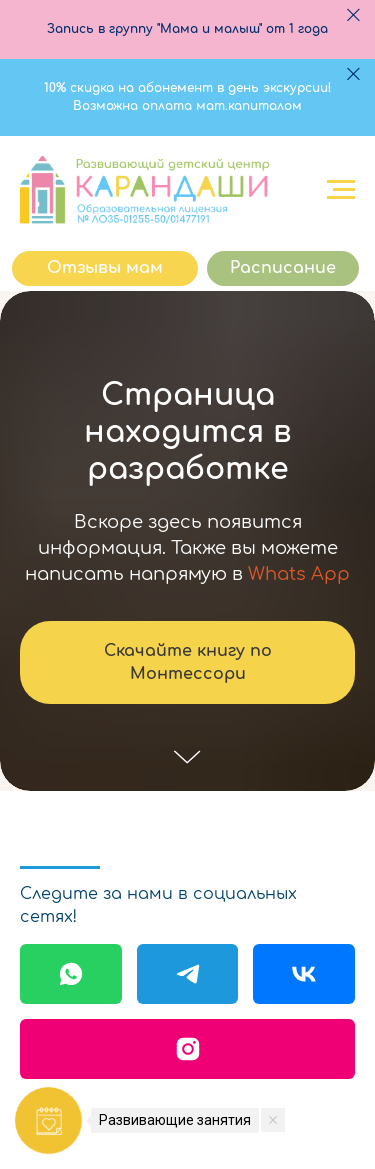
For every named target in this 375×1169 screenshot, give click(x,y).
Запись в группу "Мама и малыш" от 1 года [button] (187, 29)
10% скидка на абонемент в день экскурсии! (187, 88)
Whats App (299, 574)
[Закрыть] (353, 15)
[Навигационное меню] (341, 190)
